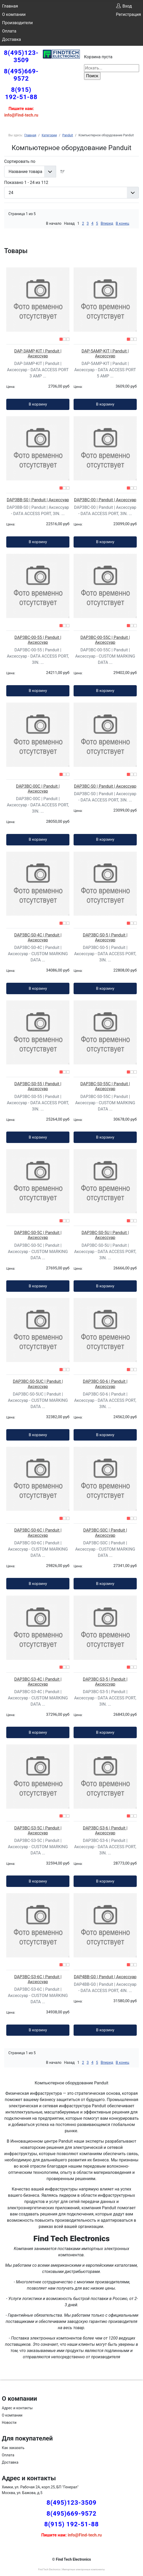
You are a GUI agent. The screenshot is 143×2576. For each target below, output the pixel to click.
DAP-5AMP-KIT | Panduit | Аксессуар (105, 353)
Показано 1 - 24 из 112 (26, 182)
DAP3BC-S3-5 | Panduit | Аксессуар (105, 1682)
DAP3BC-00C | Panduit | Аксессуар (37, 789)
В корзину (38, 404)
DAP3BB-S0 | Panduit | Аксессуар (38, 499)
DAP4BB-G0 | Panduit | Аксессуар (105, 1976)
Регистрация (128, 14)
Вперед (107, 223)
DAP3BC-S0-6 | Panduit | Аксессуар (105, 1384)
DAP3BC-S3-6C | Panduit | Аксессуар (37, 1979)
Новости (9, 2422)
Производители (17, 22)
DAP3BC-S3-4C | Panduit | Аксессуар (37, 1682)
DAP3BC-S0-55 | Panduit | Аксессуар (37, 1086)
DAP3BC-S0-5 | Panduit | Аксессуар (105, 937)
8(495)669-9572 (21, 75)
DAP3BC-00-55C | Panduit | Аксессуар (105, 640)
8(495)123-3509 (21, 56)
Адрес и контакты (17, 2408)
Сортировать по (19, 161)
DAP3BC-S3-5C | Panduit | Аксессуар (37, 1830)
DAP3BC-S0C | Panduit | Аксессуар (105, 1533)
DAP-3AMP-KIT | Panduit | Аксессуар (38, 353)
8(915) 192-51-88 (21, 93)
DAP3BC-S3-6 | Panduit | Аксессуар (105, 1830)
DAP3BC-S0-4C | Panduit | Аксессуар (37, 937)
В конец (122, 223)
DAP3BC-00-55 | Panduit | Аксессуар (37, 640)
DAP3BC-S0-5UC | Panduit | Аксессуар (38, 1384)
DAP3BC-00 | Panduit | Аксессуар (105, 499)
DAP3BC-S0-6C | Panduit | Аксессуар (37, 1533)
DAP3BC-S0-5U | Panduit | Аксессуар (105, 1235)
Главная (10, 6)
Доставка (11, 39)
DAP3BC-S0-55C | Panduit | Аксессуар (105, 1086)
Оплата (9, 31)
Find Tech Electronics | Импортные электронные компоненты (71, 2569)
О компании (14, 14)
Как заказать (13, 2448)
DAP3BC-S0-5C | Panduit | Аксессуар (37, 1235)
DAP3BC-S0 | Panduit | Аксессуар (105, 786)
